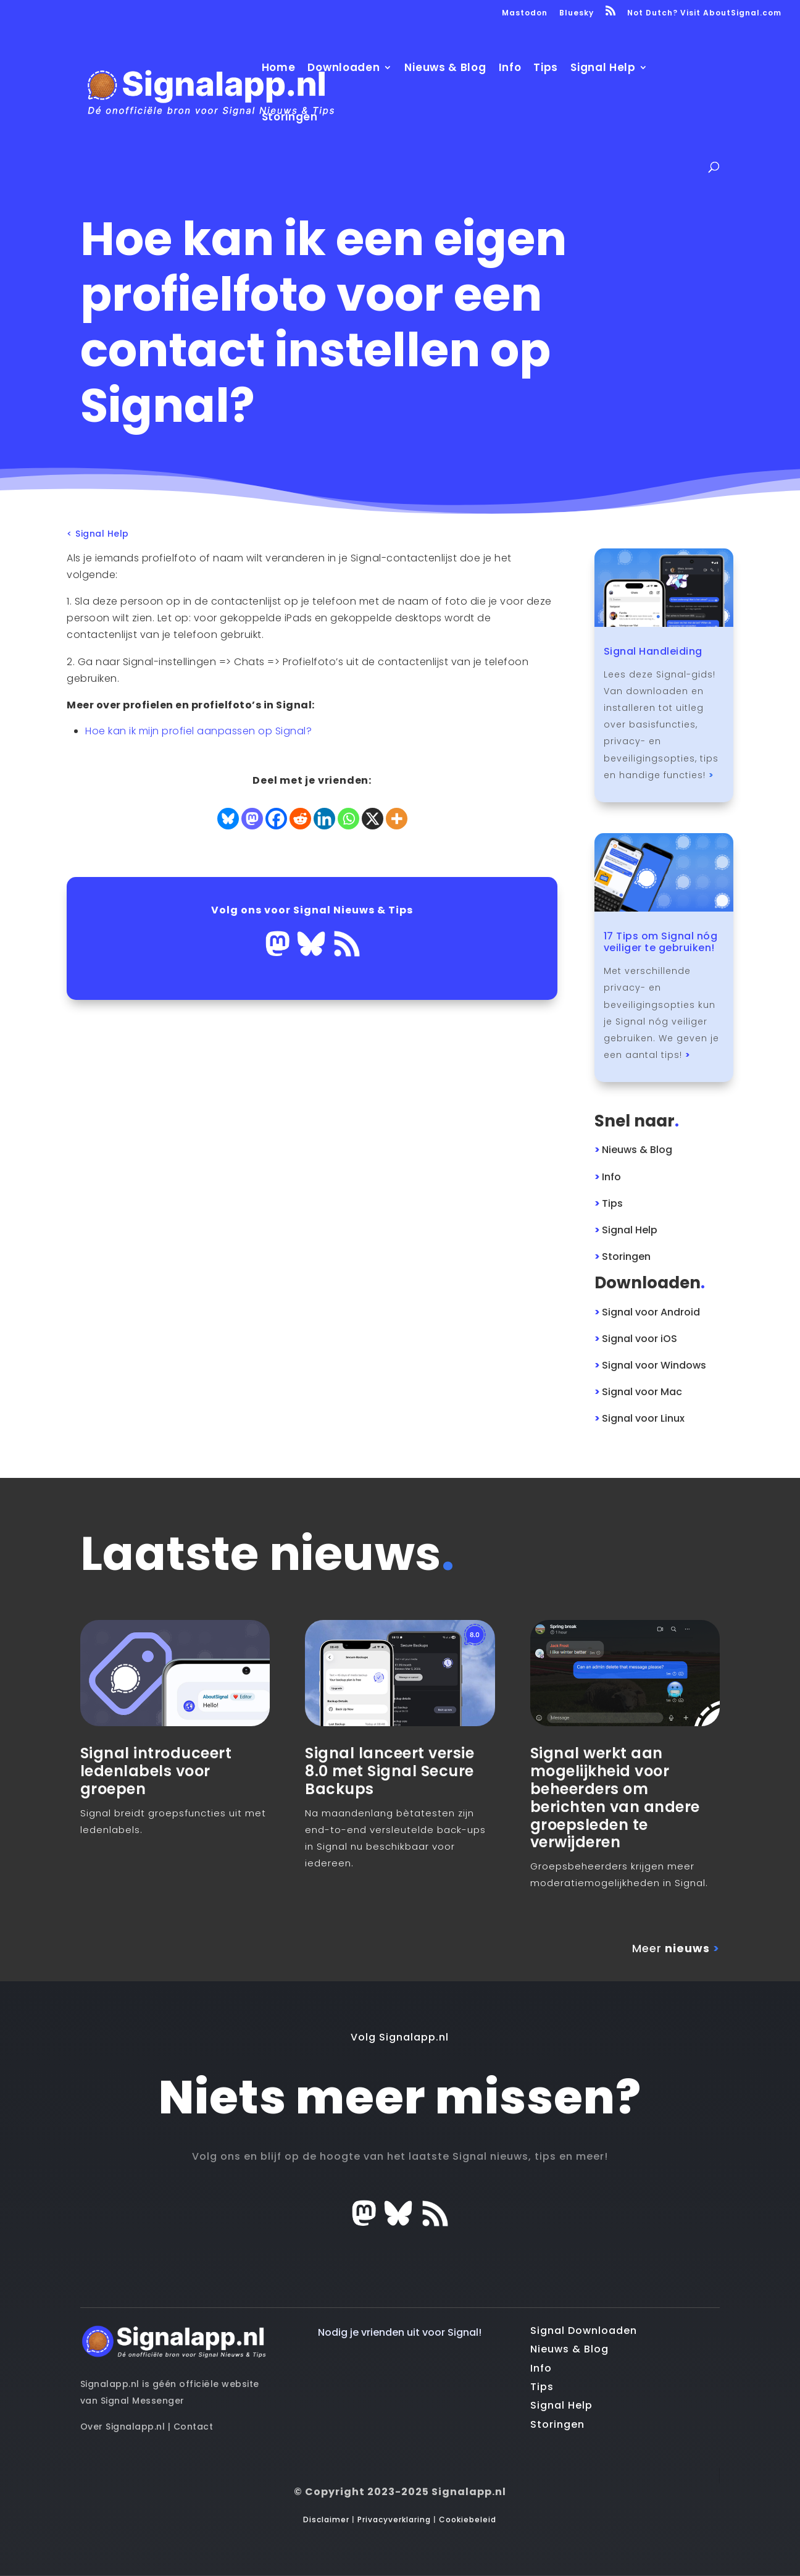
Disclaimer (326, 2519)
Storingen (290, 118)
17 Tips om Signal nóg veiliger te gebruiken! (661, 942)
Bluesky (576, 13)
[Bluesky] (228, 818)
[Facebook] (276, 818)
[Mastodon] (252, 818)
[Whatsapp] (348, 818)
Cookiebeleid (467, 2519)
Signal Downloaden (583, 2330)
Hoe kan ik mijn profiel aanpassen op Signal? (198, 731)
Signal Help (603, 69)
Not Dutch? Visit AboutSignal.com (704, 13)
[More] (396, 818)
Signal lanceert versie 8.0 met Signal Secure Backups (389, 1771)
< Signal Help (98, 534)
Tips (545, 69)
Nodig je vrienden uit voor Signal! (399, 2332)
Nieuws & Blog (445, 69)
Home (279, 69)
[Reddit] (300, 818)
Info (510, 69)
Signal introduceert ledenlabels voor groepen (156, 1771)
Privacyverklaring (394, 2519)
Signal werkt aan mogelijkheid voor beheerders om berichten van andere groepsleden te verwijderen (615, 1797)
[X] (372, 818)
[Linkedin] (324, 818)
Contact (193, 2426)
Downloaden (343, 69)
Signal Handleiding (653, 651)
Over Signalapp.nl (122, 2426)
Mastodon (525, 13)
